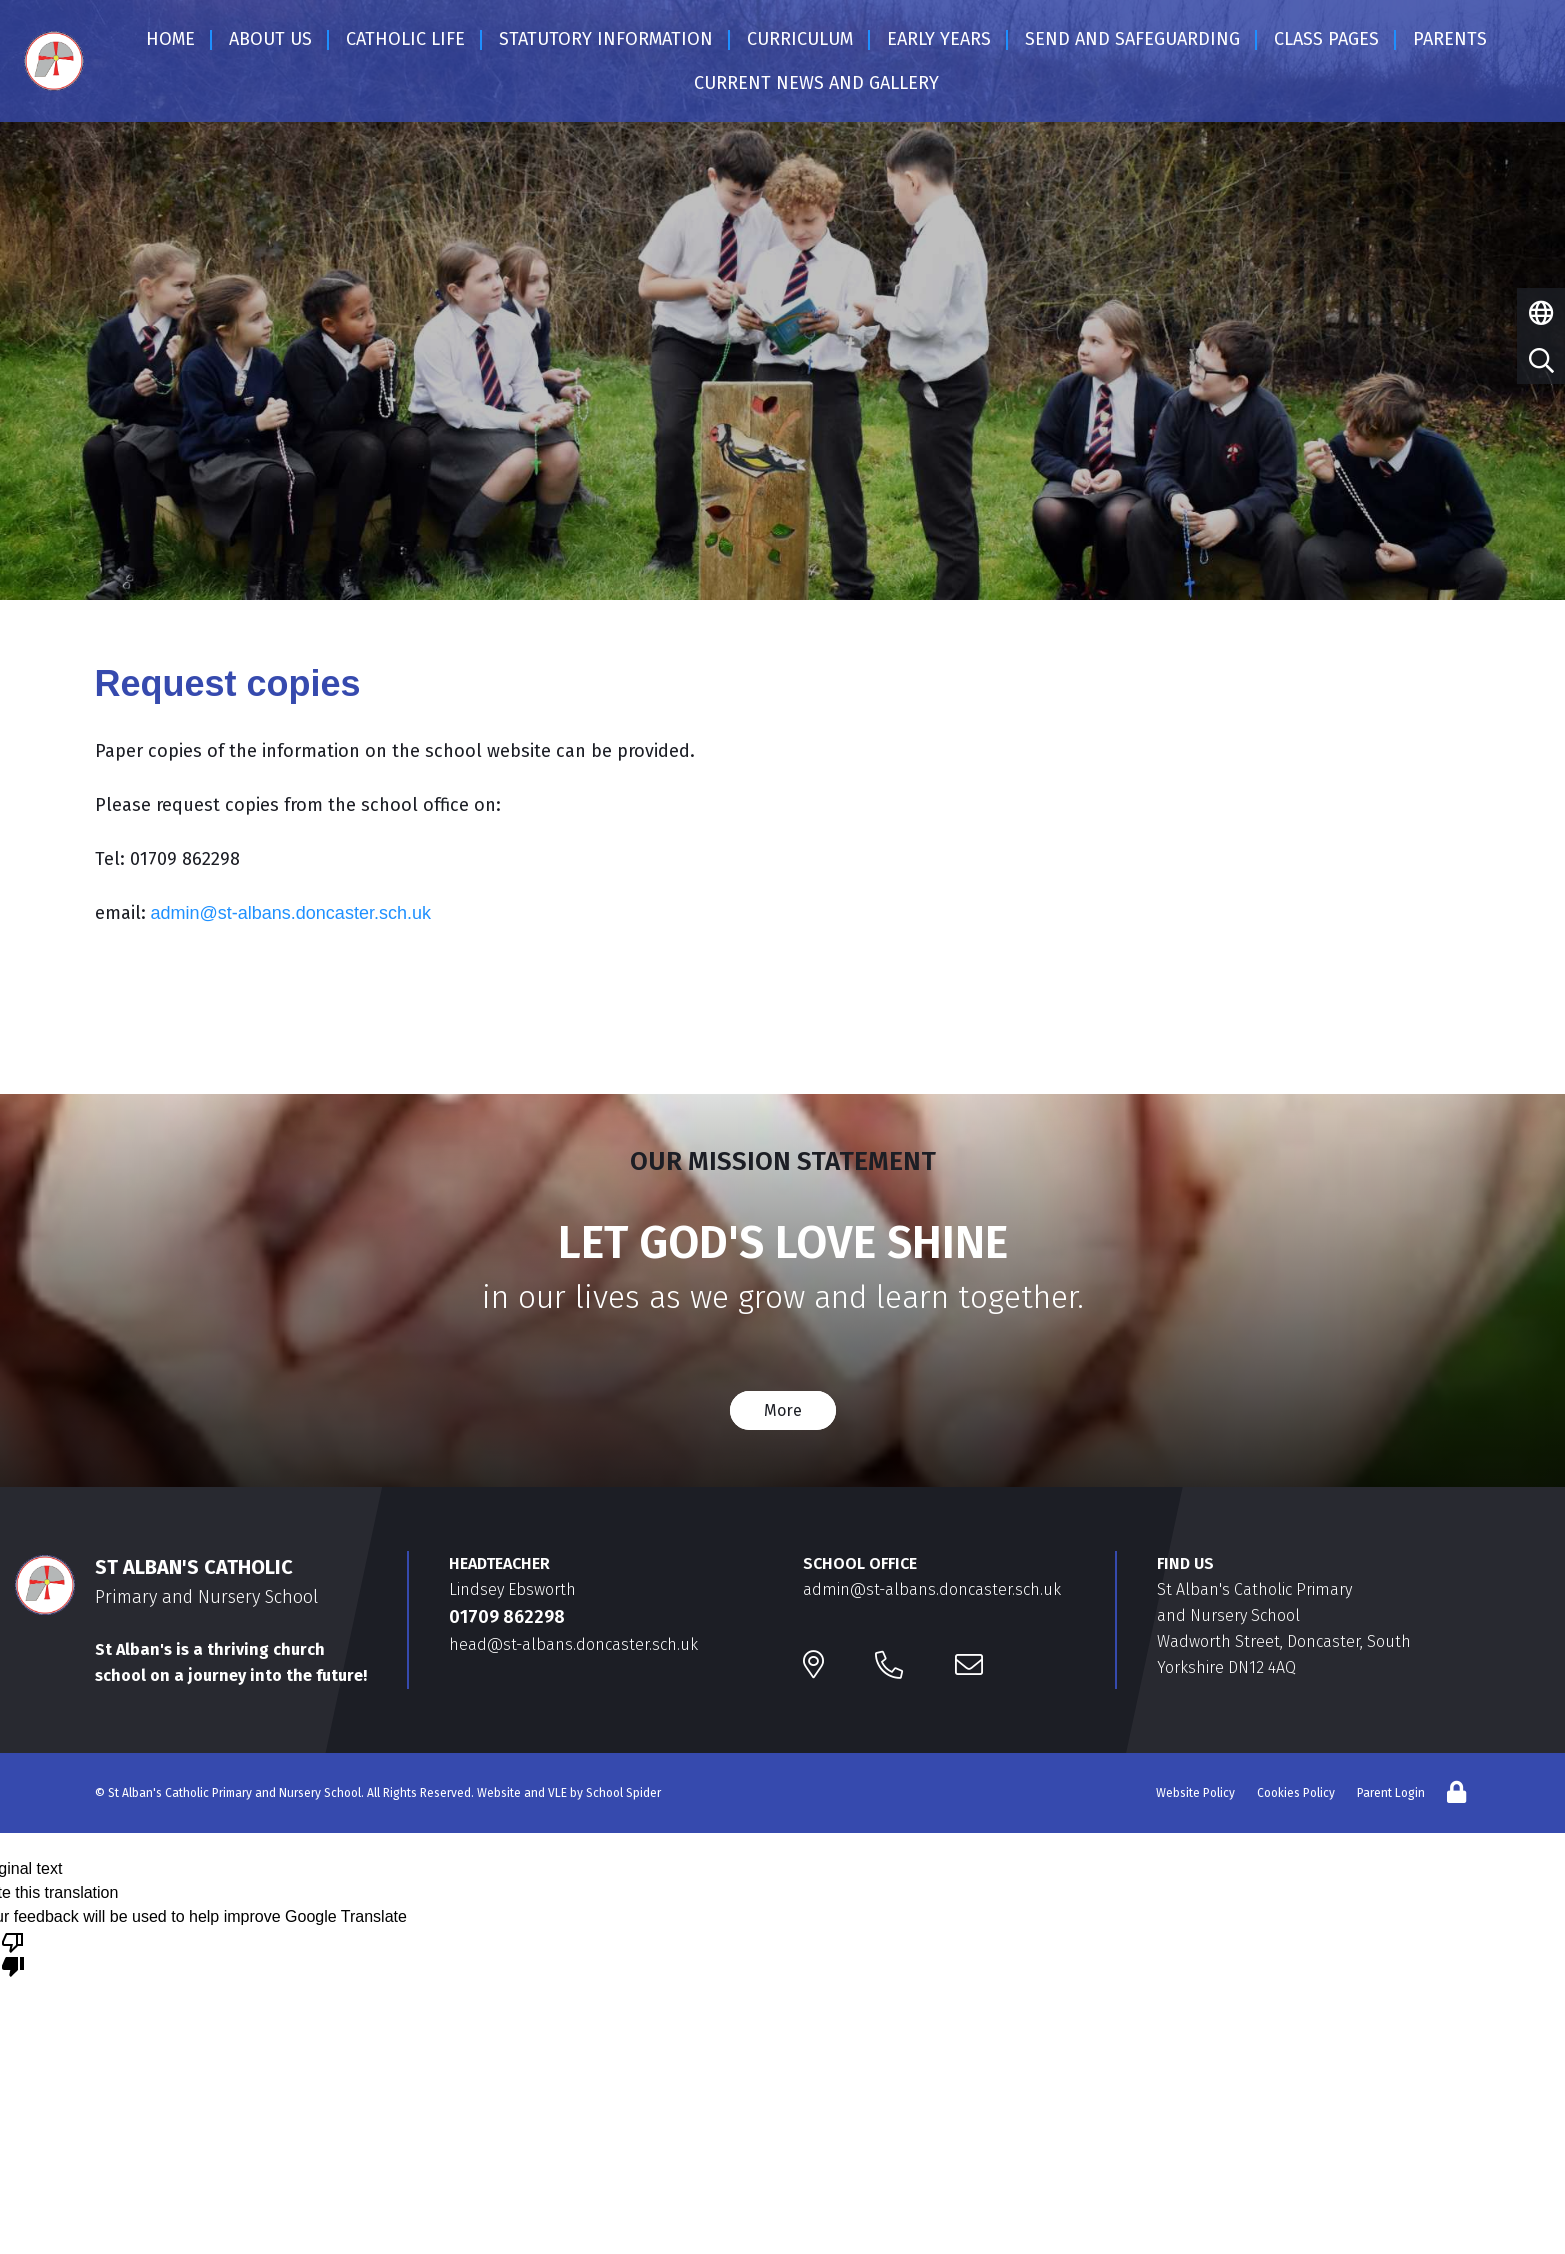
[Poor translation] (13, 1953)
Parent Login (1391, 1793)
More (783, 1410)
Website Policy (1195, 1793)
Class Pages (1326, 39)
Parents (1450, 39)
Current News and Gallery (816, 83)
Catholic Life (405, 39)
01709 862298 (507, 1617)
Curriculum (800, 39)
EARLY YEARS (939, 39)
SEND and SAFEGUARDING (1132, 39)
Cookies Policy (1296, 1793)
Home (170, 39)
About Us (270, 39)
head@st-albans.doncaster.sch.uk (573, 1644)
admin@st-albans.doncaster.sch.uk (291, 913)
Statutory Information (606, 39)
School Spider (623, 1793)
